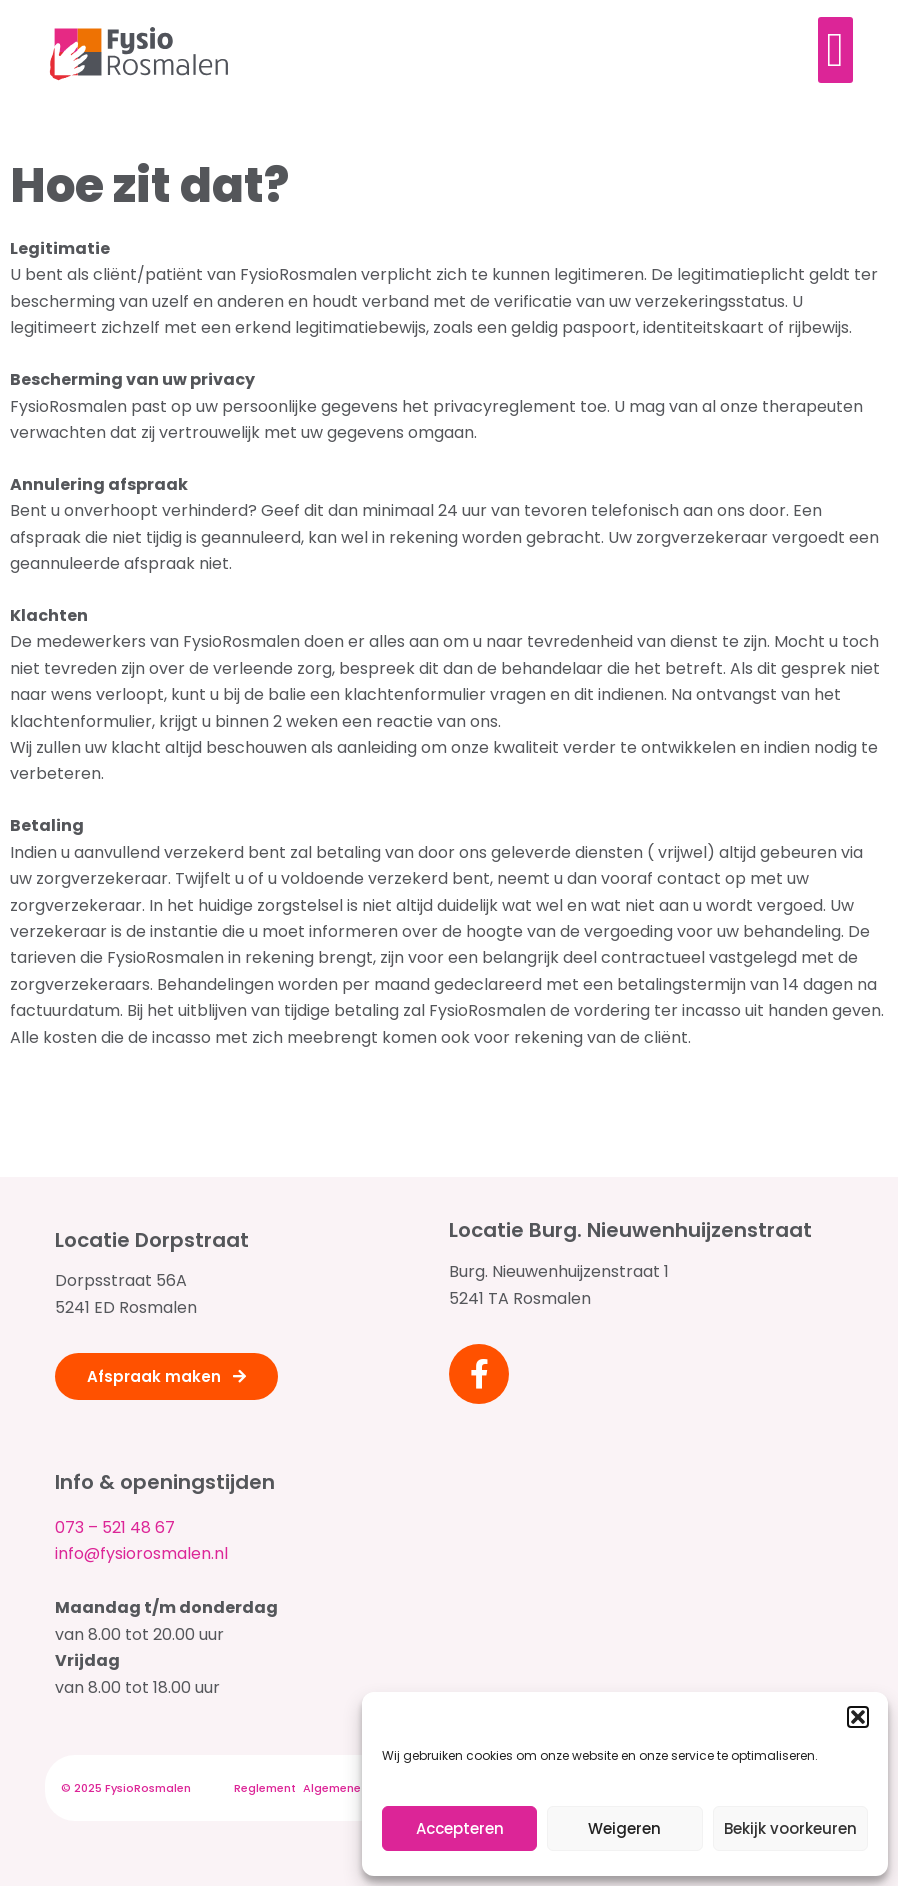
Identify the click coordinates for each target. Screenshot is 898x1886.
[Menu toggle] (836, 50)
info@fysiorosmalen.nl (141, 1553)
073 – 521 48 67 (115, 1527)
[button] (858, 1717)
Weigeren (624, 1828)
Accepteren (460, 1828)
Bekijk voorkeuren (790, 1828)
